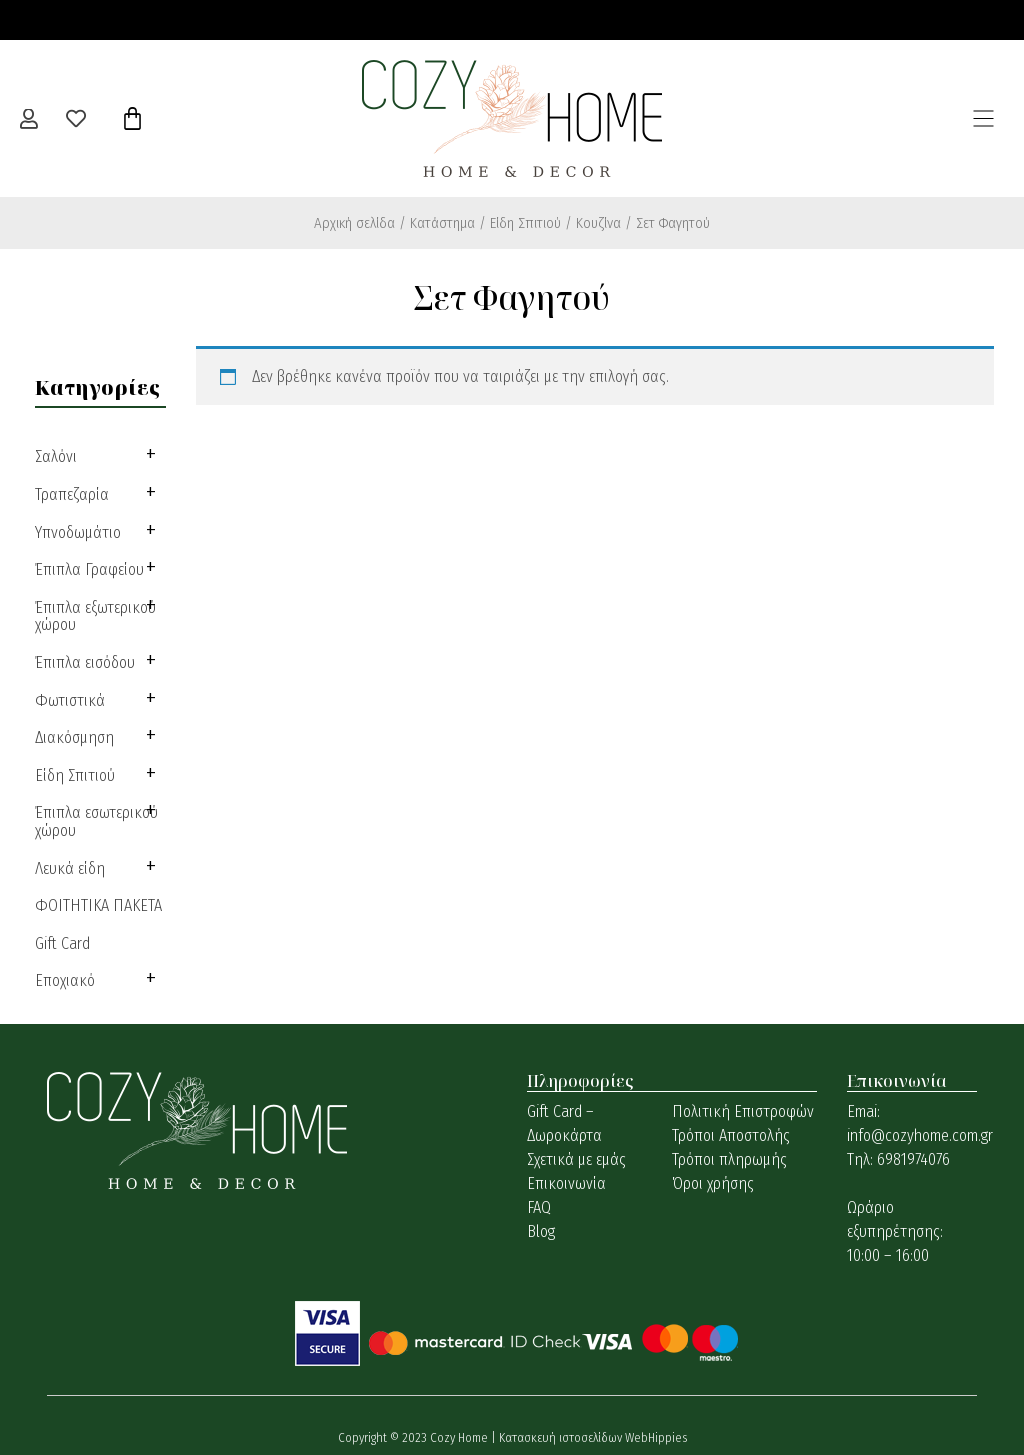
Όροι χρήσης (713, 1183)
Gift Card (62, 943)
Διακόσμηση (74, 737)
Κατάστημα (442, 223)
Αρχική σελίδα (354, 223)
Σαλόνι (56, 456)
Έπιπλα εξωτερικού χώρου (95, 616)
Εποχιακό (65, 980)
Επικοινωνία (566, 1183)
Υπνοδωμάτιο (78, 532)
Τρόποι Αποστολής (731, 1135)
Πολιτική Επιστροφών (743, 1111)
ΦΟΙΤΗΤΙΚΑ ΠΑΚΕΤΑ (98, 905)
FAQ (539, 1207)
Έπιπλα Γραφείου (89, 569)
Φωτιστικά (70, 700)
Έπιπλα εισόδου (85, 662)
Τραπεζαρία (72, 494)
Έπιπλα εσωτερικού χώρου (96, 821)
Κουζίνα (598, 223)
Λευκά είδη (70, 868)
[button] (984, 118)
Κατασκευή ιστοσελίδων (562, 1437)
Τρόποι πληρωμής (729, 1159)
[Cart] (132, 119)
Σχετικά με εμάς (576, 1159)
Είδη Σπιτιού (525, 223)
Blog (541, 1231)
